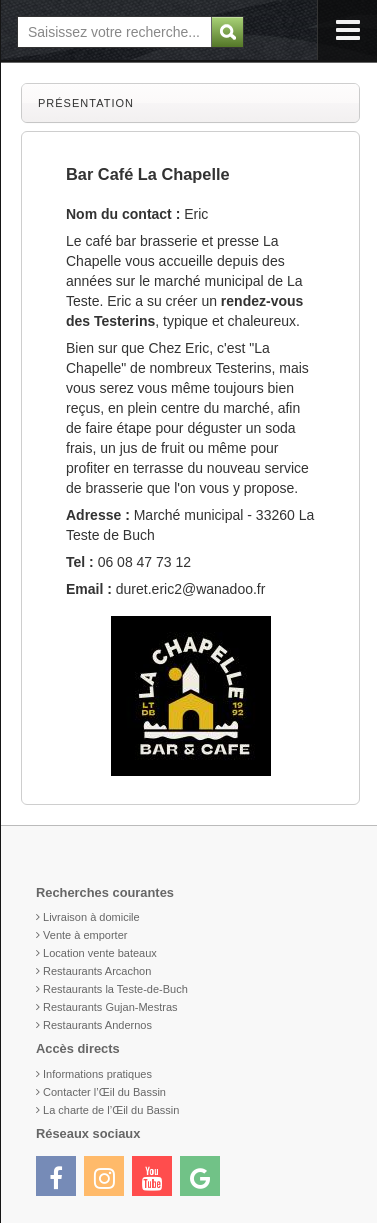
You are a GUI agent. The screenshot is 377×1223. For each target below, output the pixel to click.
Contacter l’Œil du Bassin (104, 1092)
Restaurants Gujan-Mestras (110, 1007)
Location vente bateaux (100, 953)
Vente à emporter (85, 935)
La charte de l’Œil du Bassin (111, 1110)
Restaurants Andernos (97, 1025)
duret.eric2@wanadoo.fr (191, 589)
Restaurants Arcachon (97, 971)
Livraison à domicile (91, 917)
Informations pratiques (97, 1074)
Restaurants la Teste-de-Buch (115, 989)
